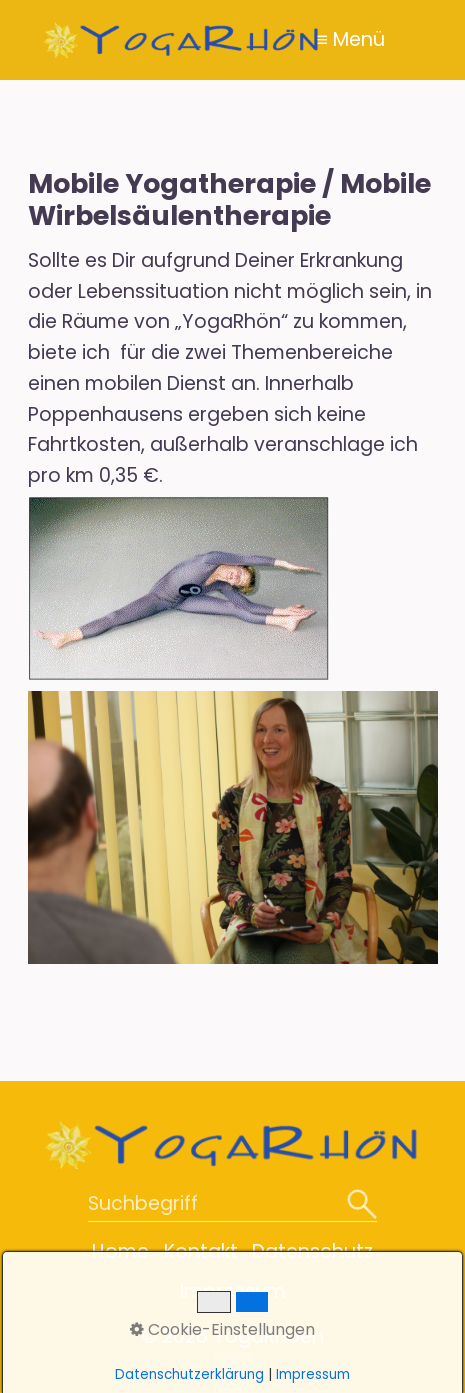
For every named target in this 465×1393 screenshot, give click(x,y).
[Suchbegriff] (232, 1205)
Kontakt (201, 1251)
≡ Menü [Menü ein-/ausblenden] (351, 39)
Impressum (233, 1291)
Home (120, 1251)
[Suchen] (362, 1205)
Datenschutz (312, 1251)
